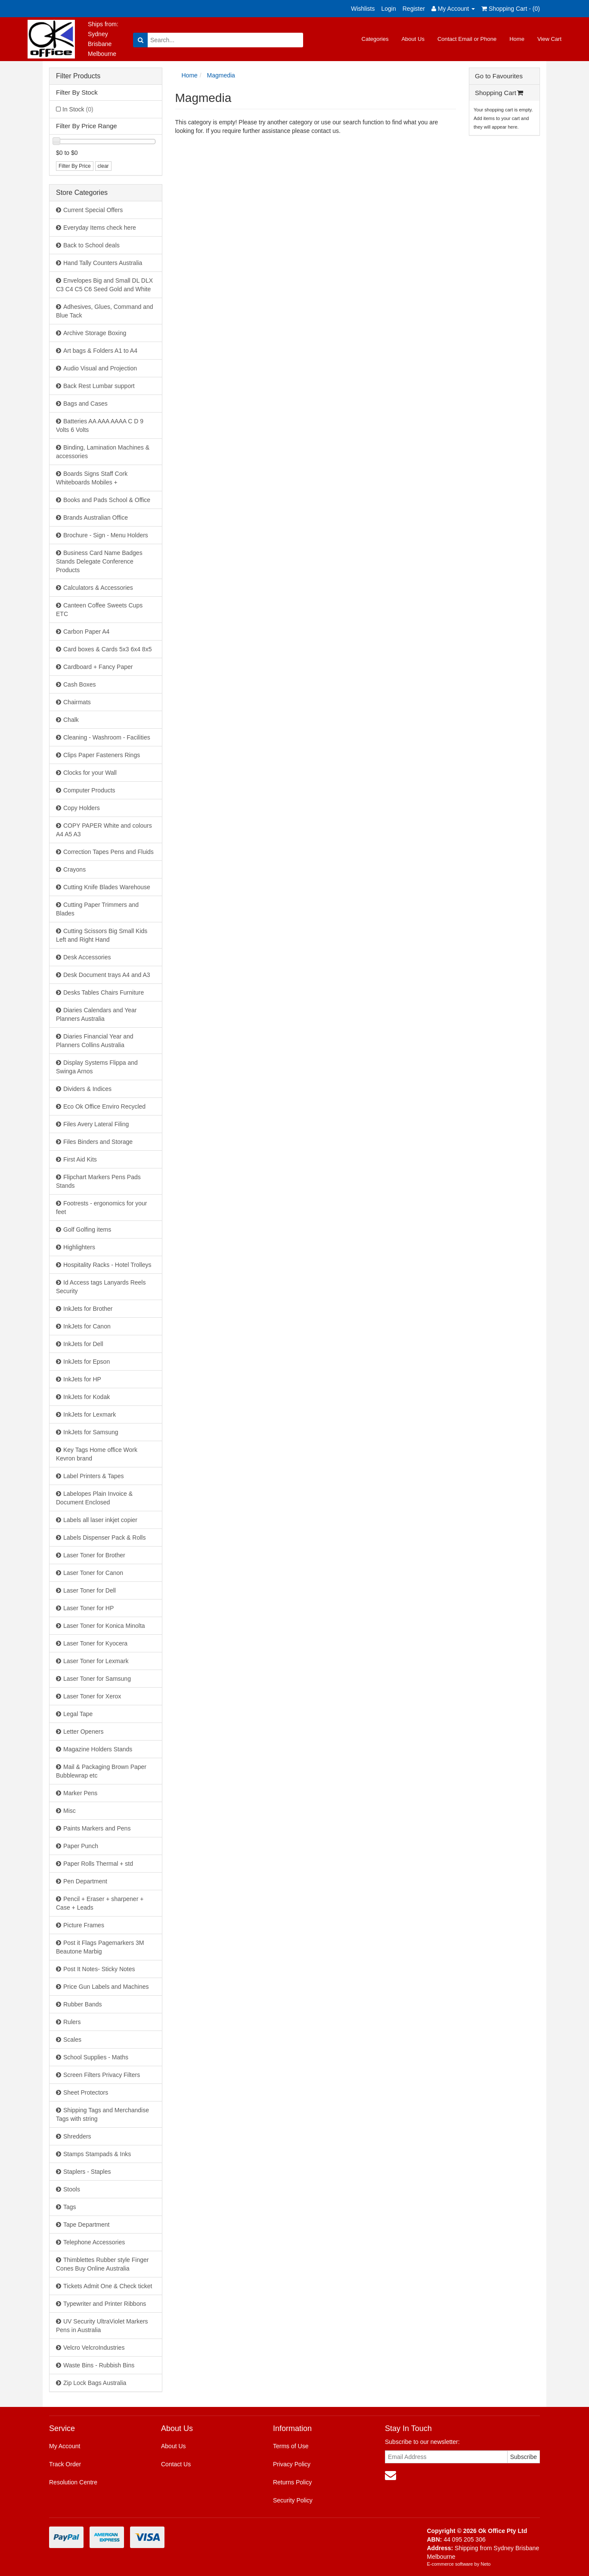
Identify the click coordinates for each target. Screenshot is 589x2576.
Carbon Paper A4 (86, 631)
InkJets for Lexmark (89, 1414)
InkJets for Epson (86, 1361)
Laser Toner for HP (88, 1608)
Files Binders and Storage (98, 1141)
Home (516, 39)
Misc (69, 1810)
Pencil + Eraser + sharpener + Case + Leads (99, 1903)
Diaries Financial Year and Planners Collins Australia (94, 1040)
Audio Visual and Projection (100, 368)
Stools (71, 2189)
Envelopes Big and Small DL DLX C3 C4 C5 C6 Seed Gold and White (104, 285)
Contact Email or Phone (466, 39)
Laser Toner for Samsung (97, 1678)
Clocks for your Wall (90, 772)
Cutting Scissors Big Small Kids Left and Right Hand (101, 935)
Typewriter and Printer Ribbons (104, 2303)
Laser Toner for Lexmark (95, 1661)
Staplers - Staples (87, 2171)
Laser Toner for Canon (93, 1572)
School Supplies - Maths (95, 2057)
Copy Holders (81, 807)
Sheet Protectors (85, 2092)
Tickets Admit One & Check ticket (107, 2286)
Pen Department (85, 1881)
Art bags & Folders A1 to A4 (100, 350)
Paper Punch (80, 1846)
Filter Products (78, 76)
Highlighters (79, 1247)
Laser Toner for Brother (94, 1555)
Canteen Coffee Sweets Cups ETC (99, 609)
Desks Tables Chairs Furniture (103, 992)
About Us (412, 39)
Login (388, 8)
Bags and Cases (85, 403)
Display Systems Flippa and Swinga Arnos (97, 1067)
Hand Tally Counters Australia (102, 262)
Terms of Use (290, 2446)
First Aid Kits (80, 1159)
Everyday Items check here (99, 227)
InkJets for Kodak (86, 1396)
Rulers (72, 2021)
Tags (69, 2206)
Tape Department (86, 2224)
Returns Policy (292, 2482)
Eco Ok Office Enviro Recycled (104, 1106)
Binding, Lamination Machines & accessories (102, 451)
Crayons (74, 869)
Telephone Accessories (94, 2242)
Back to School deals (91, 245)
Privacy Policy (291, 2464)
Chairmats (77, 702)
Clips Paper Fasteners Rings (101, 755)
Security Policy (293, 2500)
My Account (64, 2446)
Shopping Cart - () (510, 8)
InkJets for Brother (87, 1308)
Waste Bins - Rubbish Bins (98, 2365)
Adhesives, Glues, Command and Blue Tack (104, 311)
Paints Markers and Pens (96, 1828)
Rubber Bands (82, 2004)
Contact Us (176, 2464)
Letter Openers (83, 1731)
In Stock (77, 109)
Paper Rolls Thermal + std (98, 1863)
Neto (485, 2564)
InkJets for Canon (87, 1326)
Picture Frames (83, 1925)
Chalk (71, 719)
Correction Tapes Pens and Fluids (108, 851)
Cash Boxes (79, 684)
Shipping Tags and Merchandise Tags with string (102, 2114)
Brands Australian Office (95, 517)
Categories (375, 39)
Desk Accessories (87, 957)
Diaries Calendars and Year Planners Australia (96, 1014)
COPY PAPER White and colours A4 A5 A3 (104, 830)
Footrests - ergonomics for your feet (101, 1207)
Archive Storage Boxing (94, 333)
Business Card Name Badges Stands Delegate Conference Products (99, 561)
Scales (72, 2039)
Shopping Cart (499, 92)
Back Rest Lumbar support (99, 385)
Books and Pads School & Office (106, 499)
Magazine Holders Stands (97, 1749)
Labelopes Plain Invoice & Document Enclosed (94, 1498)
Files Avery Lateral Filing (96, 1124)
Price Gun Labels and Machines (106, 1986)
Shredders (77, 2136)
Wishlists (363, 8)
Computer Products (89, 790)
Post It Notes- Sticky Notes (99, 1969)
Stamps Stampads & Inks (97, 2154)
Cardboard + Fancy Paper (98, 666)
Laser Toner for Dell (89, 1590)
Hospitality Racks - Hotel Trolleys (107, 1264)
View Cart (549, 39)
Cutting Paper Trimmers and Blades (97, 909)
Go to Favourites (499, 76)
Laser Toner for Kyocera (95, 1643)
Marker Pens (80, 1793)
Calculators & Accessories (98, 587)
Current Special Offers (93, 209)
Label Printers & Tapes (93, 1476)
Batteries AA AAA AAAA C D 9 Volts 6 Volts (99, 425)
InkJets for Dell (83, 1343)
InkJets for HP (82, 1379)
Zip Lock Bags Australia (94, 2382)
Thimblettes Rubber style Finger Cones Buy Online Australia (102, 2264)
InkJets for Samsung (90, 1432)
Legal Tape (78, 1713)
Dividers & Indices (87, 1088)
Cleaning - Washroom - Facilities (106, 737)
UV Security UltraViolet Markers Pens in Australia (102, 2325)
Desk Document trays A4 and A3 (106, 974)
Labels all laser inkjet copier (100, 1519)
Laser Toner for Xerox (92, 1696)
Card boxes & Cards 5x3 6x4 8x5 (107, 649)
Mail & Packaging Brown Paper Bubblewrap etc (101, 1771)
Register (414, 8)
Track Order (65, 2464)
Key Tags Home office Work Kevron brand (96, 1454)
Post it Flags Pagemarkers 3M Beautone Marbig (100, 1947)
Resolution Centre (73, 2482)
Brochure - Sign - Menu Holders (105, 535)
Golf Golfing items (87, 1229)
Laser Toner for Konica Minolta (104, 1625)
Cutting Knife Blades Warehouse (106, 887)
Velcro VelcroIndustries (93, 2347)
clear (103, 166)
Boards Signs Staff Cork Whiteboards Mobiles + (91, 478)
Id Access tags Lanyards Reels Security (101, 1286)
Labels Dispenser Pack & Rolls (104, 1537)
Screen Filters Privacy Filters (101, 2074)
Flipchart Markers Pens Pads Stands (98, 1181)
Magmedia (221, 75)
